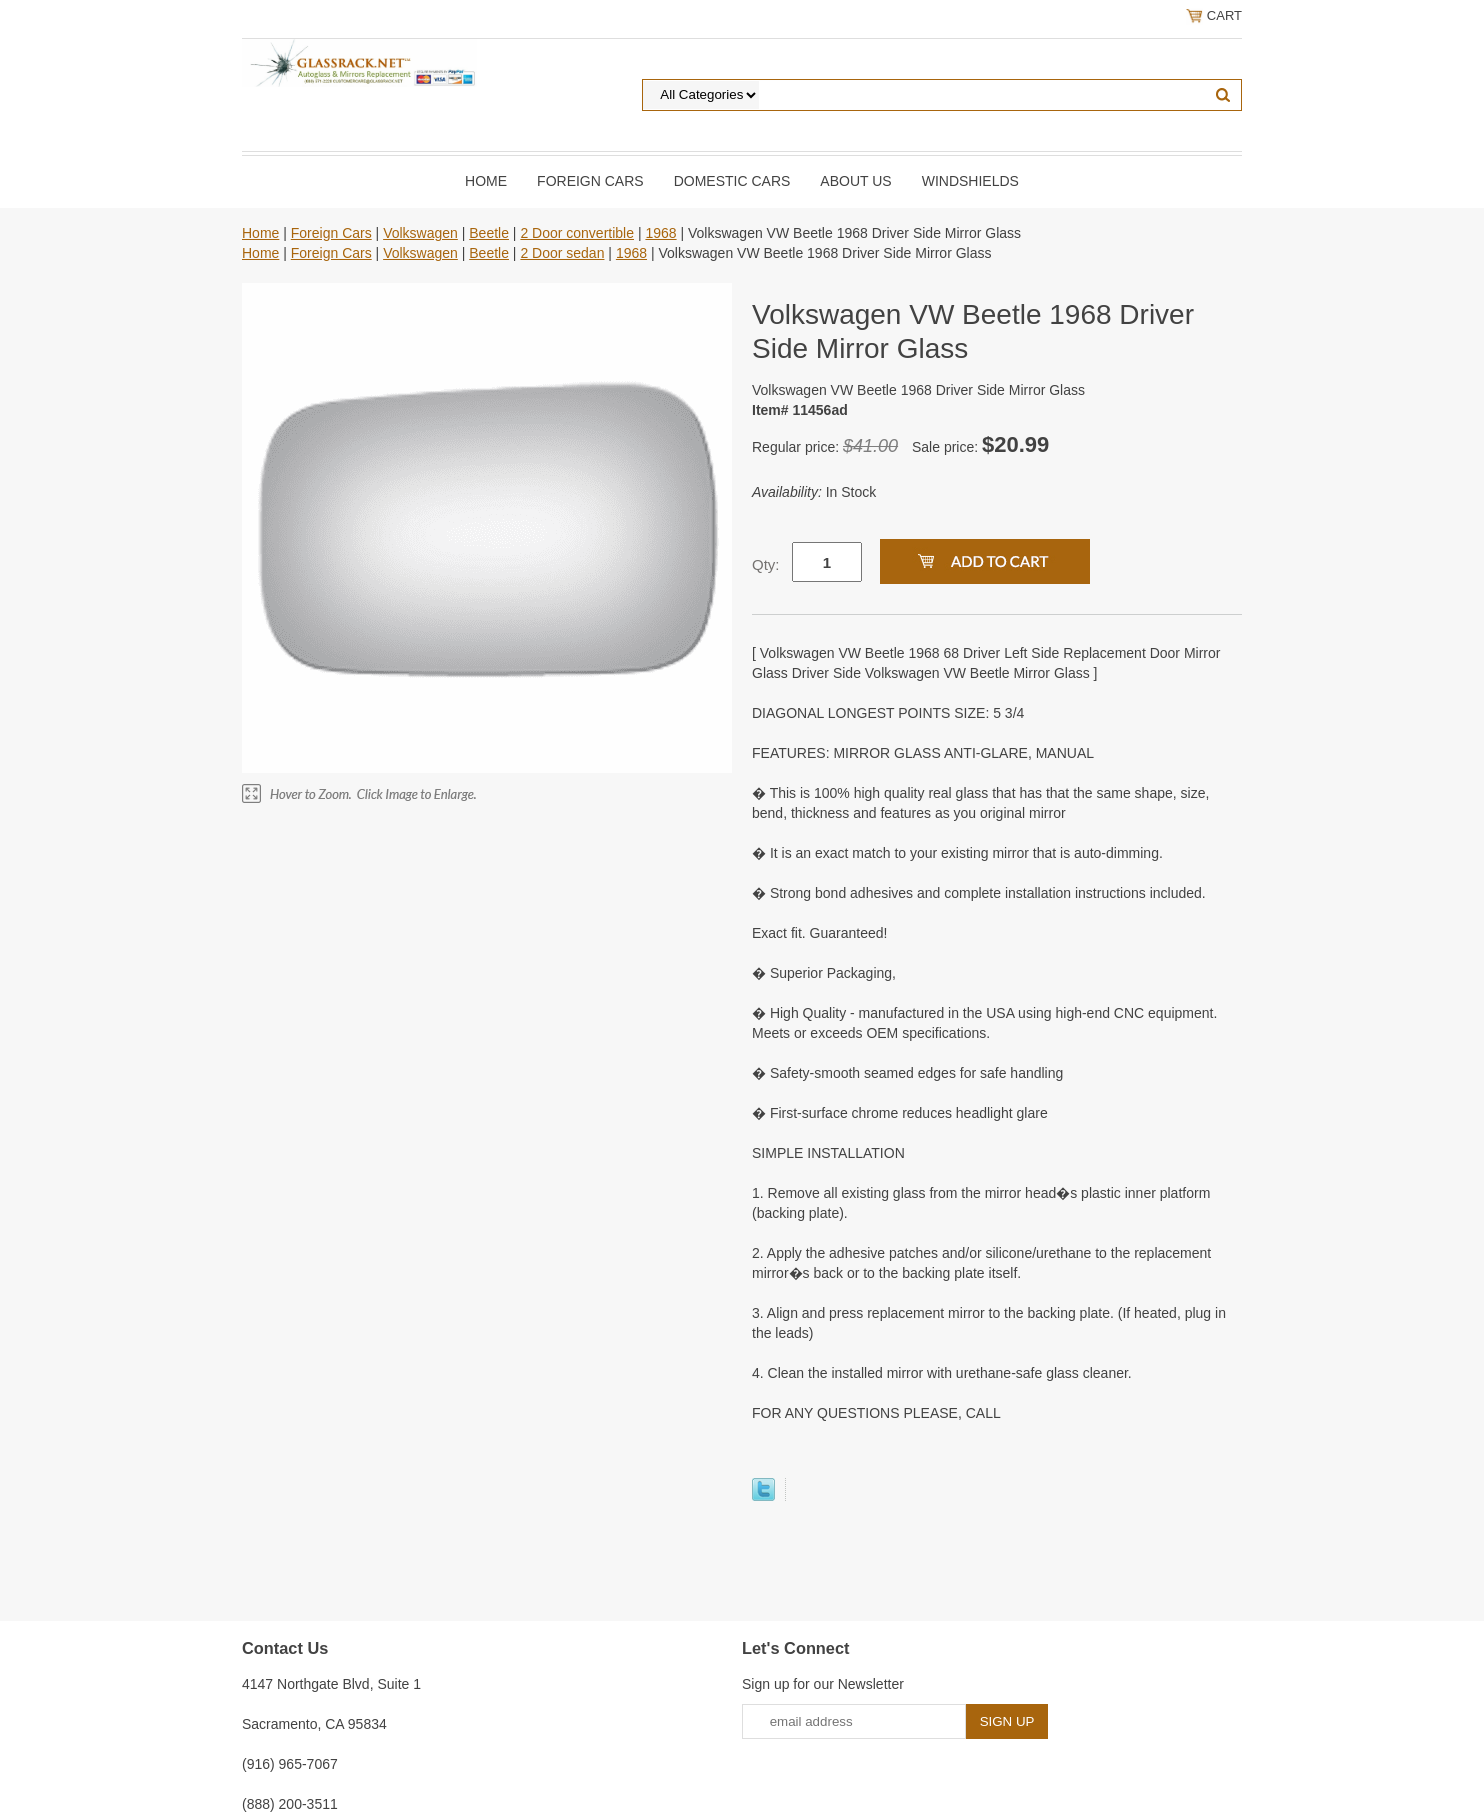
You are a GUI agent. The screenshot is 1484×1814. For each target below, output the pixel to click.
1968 (660, 233)
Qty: (766, 564)
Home (486, 181)
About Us (855, 181)
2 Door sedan (562, 253)
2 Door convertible (577, 233)
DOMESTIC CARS (732, 181)
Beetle (489, 233)
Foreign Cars (590, 181)
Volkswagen (420, 233)
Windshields (970, 181)
